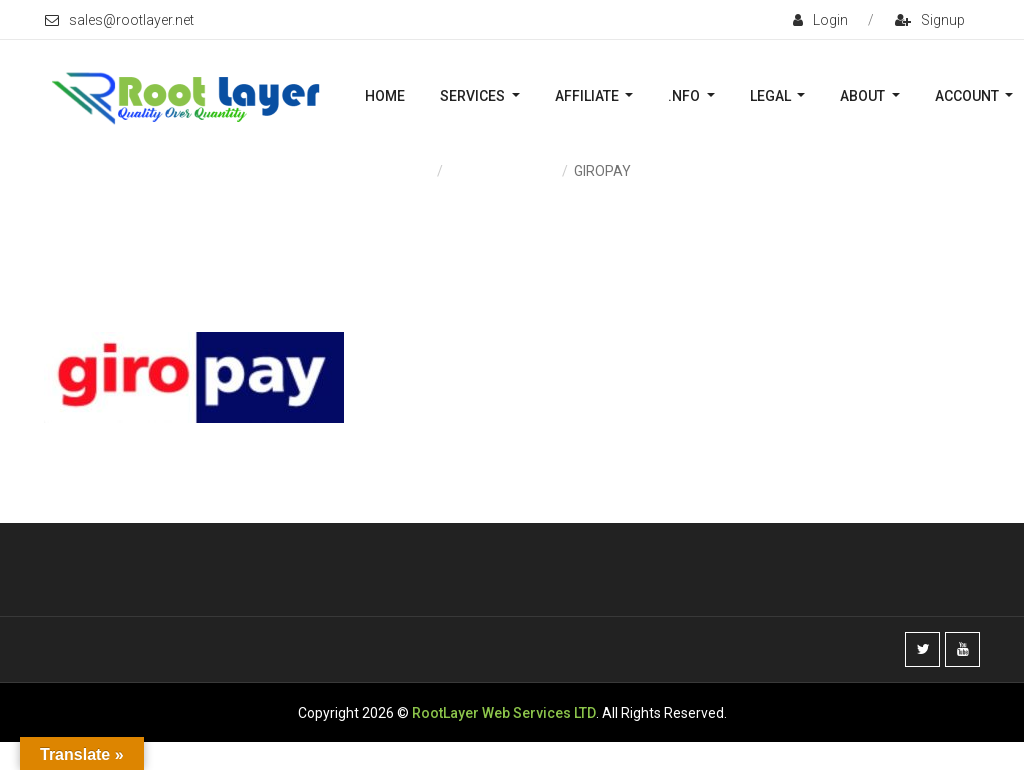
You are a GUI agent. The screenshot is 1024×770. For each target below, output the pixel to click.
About (864, 96)
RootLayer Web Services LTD (504, 713)
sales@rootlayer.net (119, 20)
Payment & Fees (501, 171)
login (820, 20)
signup (930, 20)
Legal (772, 96)
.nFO (685, 96)
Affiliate (588, 96)
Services (474, 96)
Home (385, 96)
